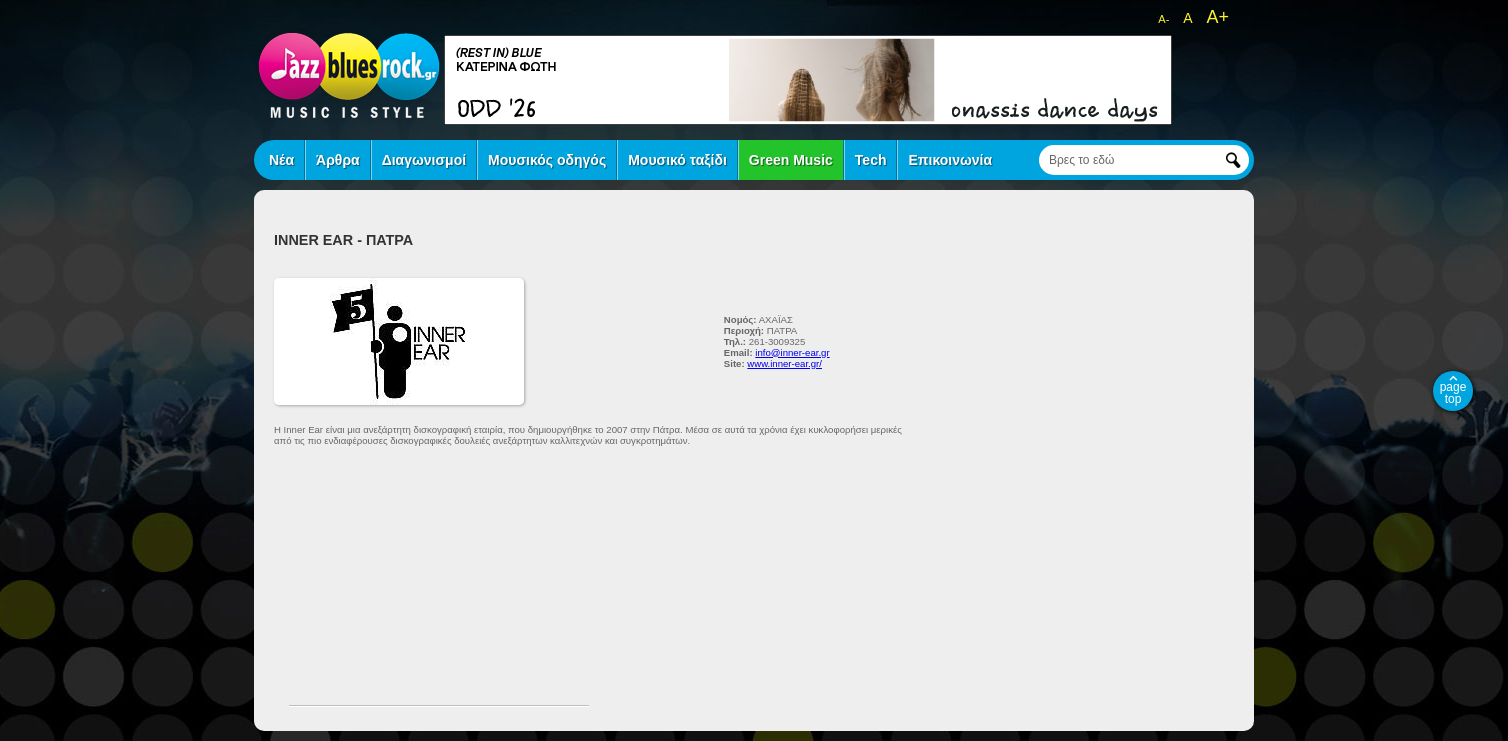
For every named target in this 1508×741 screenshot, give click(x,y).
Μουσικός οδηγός (547, 160)
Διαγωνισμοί (424, 160)
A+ (1217, 17)
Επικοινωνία (950, 160)
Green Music (791, 160)
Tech (871, 160)
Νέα (281, 160)
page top (1453, 393)
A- (1163, 19)
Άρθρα (338, 160)
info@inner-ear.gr (792, 352)
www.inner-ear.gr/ (784, 363)
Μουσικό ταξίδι (677, 160)
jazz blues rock (349, 75)
